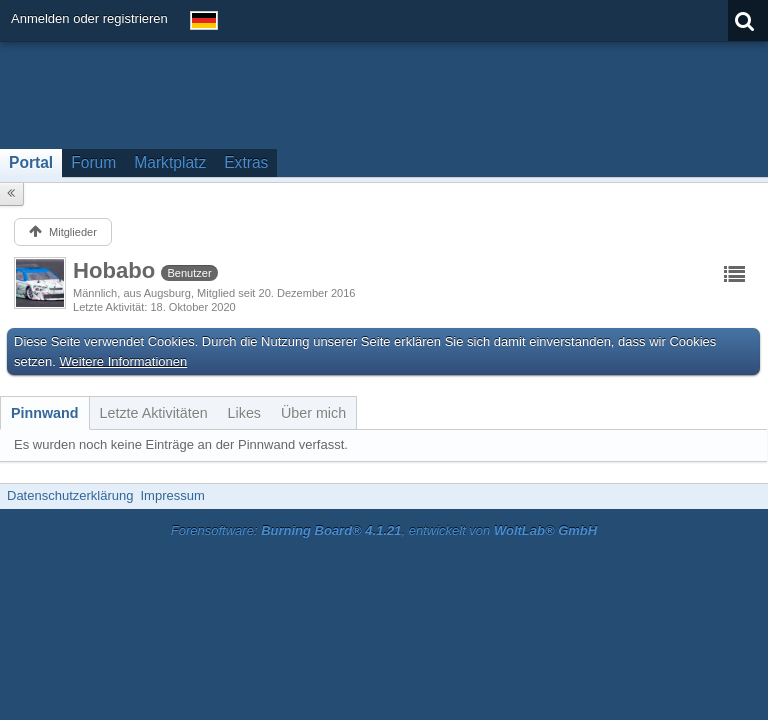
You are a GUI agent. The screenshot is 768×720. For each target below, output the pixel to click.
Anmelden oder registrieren (89, 18)
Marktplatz (170, 162)
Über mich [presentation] (313, 413)
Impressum (172, 495)
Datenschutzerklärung (70, 495)
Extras (246, 162)
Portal (31, 162)
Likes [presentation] (244, 413)
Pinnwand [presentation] (45, 413)
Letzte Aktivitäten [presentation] (154, 413)
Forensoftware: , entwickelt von (384, 530)
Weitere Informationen (124, 361)
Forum (93, 162)
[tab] (45, 413)
